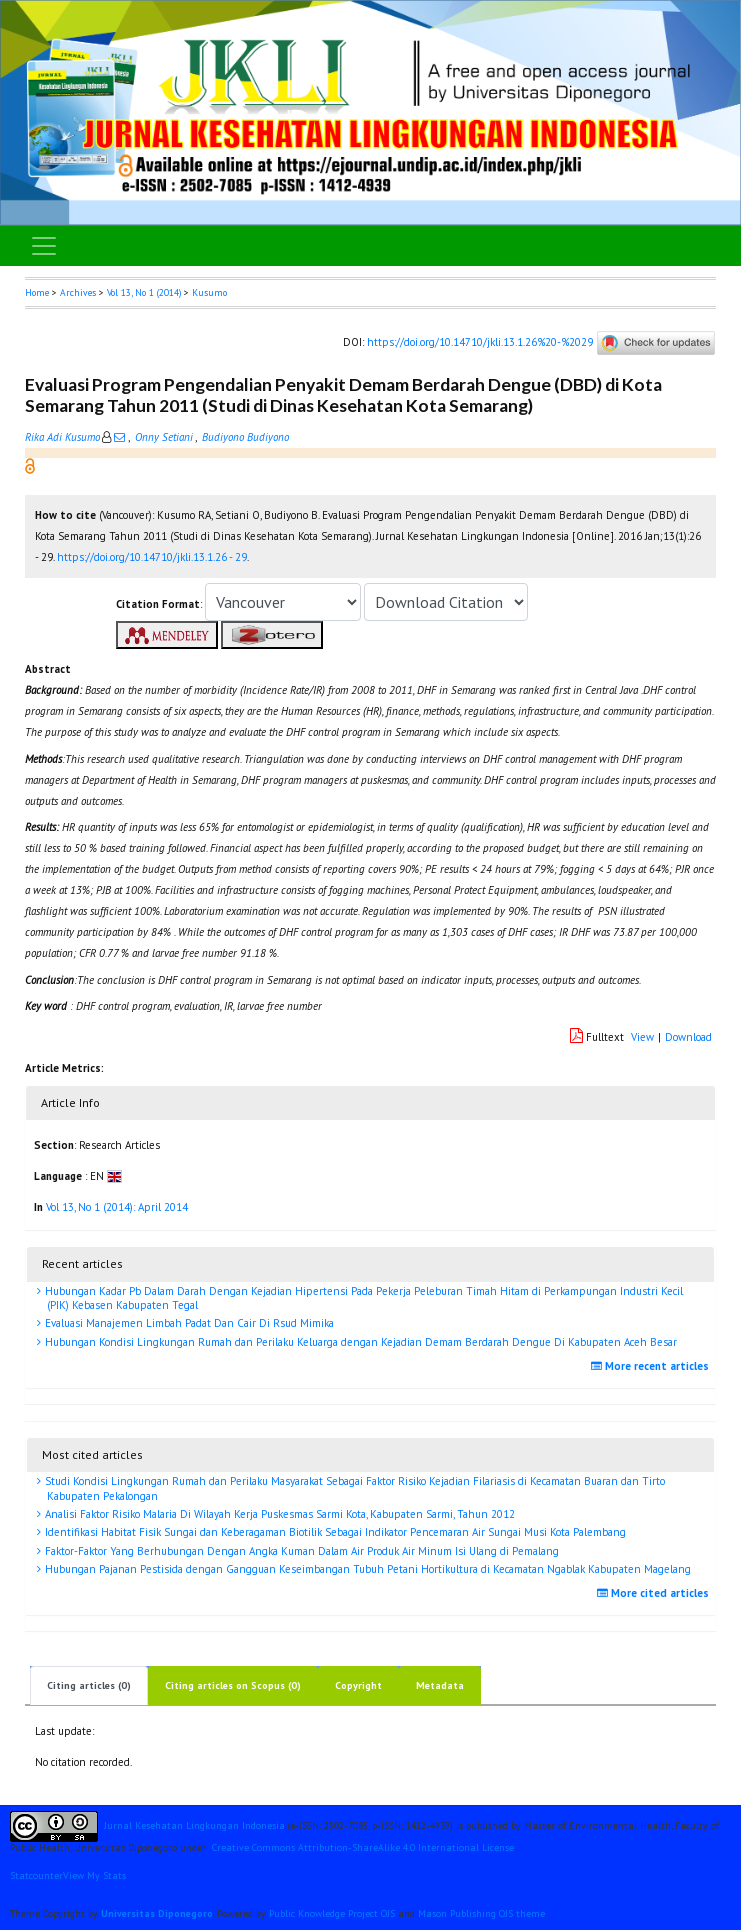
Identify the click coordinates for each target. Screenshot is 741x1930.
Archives (78, 292)
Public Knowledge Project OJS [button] (332, 1913)
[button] (30, 465)
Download (688, 1037)
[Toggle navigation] (44, 246)
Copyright (358, 1685)
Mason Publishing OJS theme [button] (481, 1913)
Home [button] (37, 292)
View (642, 1037)
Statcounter (36, 1875)
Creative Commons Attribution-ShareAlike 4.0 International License (363, 1847)
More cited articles (655, 1593)
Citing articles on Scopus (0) (233, 1685)
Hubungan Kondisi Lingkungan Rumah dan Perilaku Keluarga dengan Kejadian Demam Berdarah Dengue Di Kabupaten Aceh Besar (359, 1342)
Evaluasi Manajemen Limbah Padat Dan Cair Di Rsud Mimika (188, 1323)
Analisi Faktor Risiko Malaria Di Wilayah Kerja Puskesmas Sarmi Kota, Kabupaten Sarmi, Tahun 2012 (278, 1514)
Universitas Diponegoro (157, 1913)
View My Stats (94, 1875)
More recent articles (652, 1366)
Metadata (440, 1685)
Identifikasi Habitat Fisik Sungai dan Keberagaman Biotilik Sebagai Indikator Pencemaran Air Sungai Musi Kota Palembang (334, 1532)
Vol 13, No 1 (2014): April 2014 (117, 1207)
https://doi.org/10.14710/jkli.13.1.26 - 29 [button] (152, 557)
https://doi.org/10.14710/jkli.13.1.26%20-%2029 (480, 342)
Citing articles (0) (89, 1685)
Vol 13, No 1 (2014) (144, 292)
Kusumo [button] (209, 292)
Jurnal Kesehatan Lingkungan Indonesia (194, 1825)
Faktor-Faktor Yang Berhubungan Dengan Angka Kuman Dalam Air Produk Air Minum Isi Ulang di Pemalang (300, 1551)
